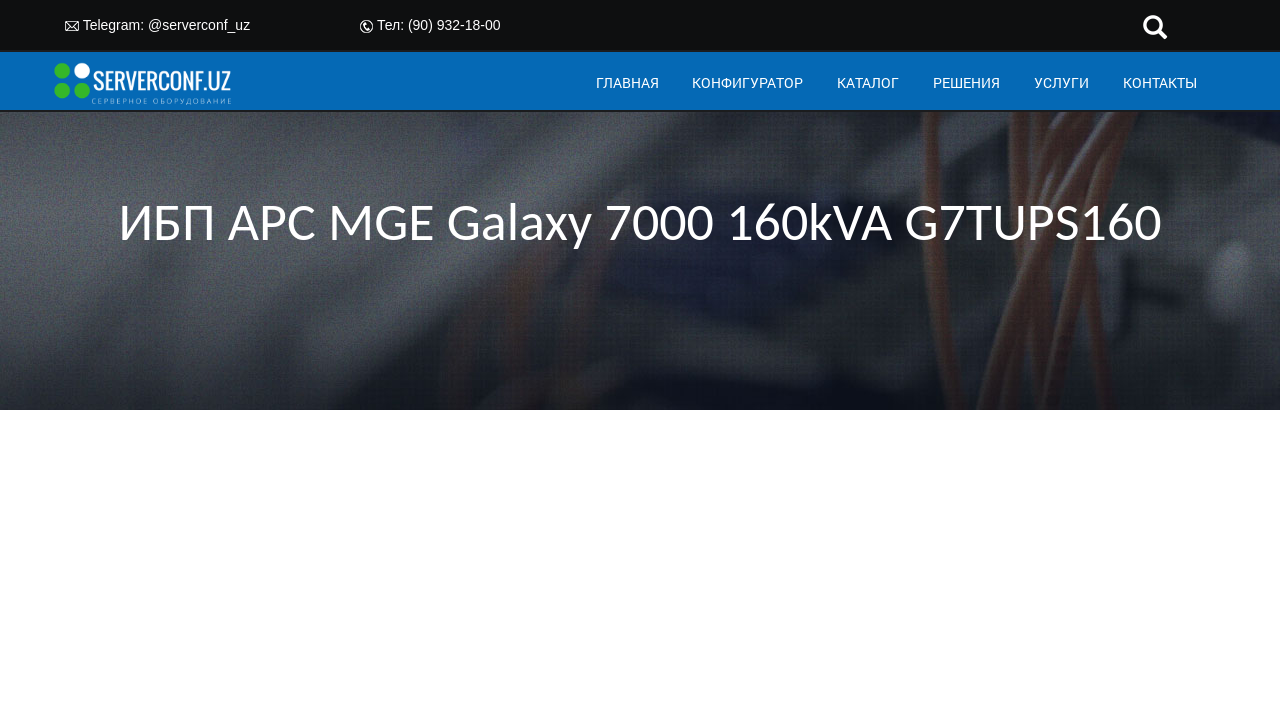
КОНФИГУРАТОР (747, 82)
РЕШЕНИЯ (966, 82)
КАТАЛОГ (868, 82)
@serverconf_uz (199, 25)
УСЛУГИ (1061, 82)
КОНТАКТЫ (1160, 82)
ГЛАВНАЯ (627, 82)
